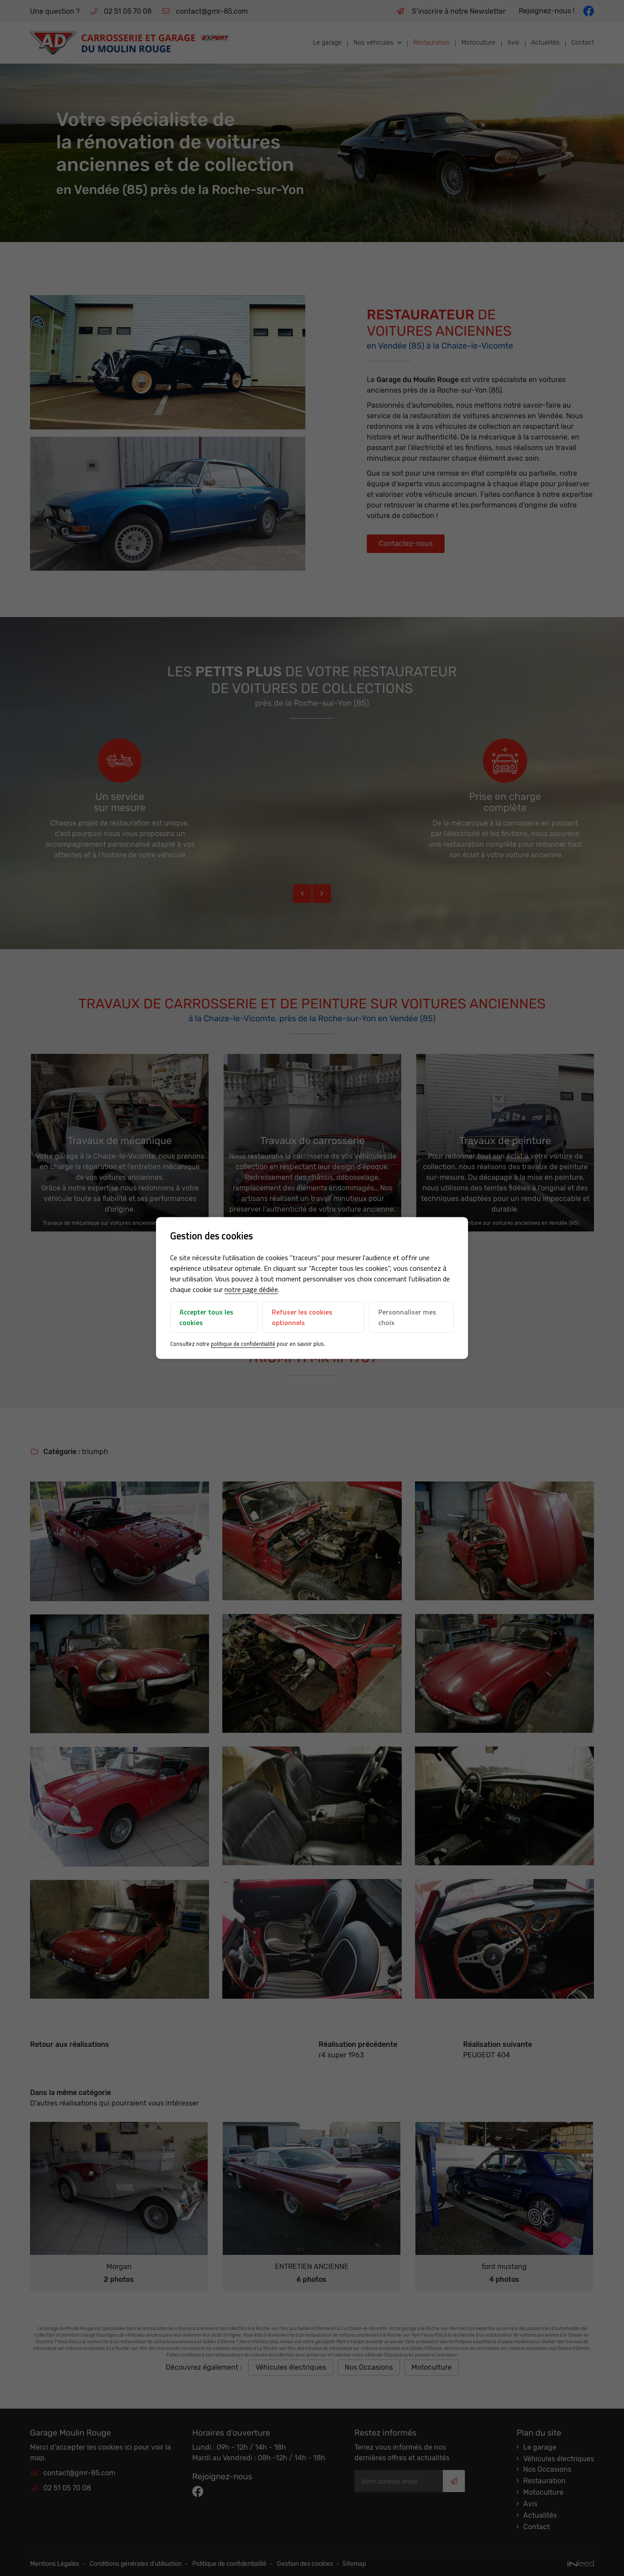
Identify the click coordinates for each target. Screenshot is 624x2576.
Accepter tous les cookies (206, 1317)
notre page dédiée (251, 1289)
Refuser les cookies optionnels (302, 1317)
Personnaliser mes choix (407, 1317)
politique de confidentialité (243, 1343)
